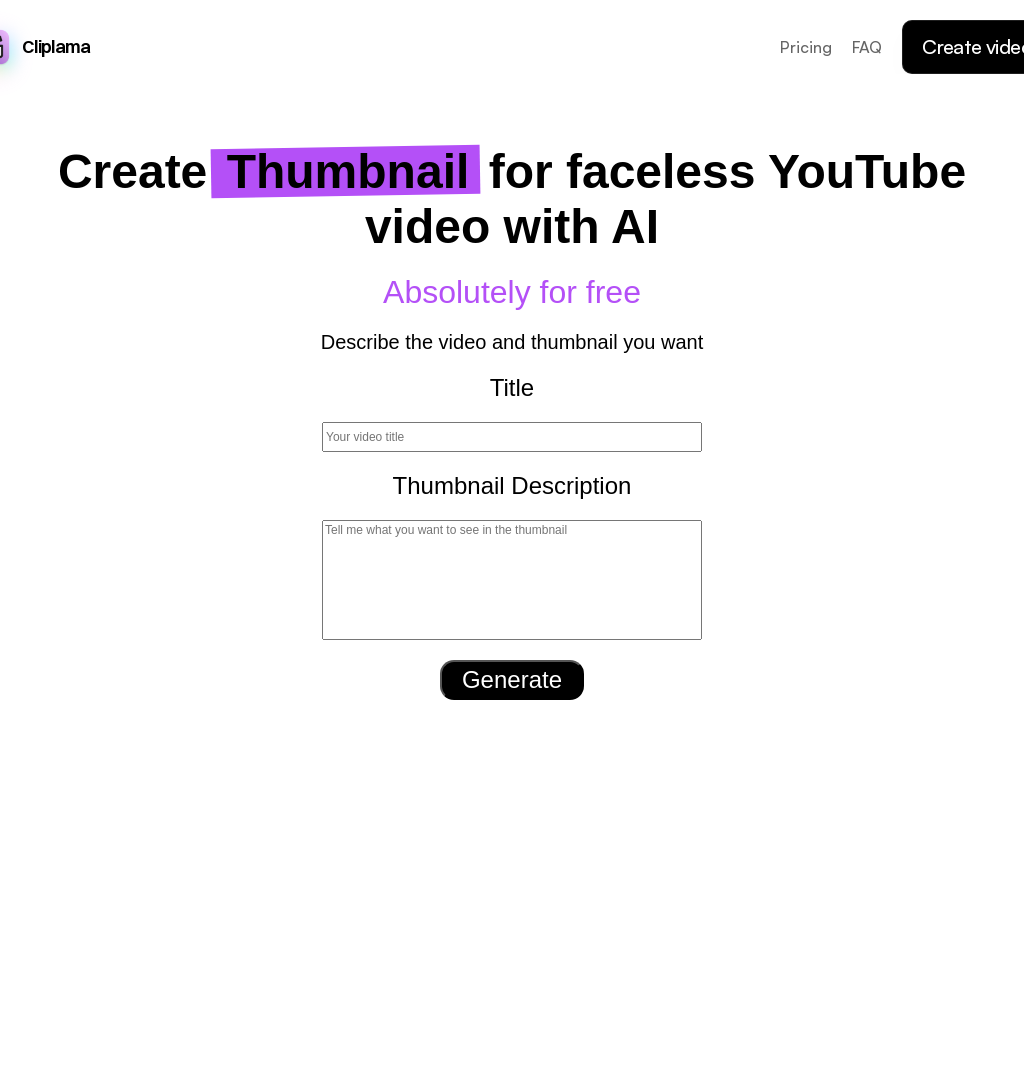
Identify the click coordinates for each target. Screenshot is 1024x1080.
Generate (512, 679)
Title (512, 387)
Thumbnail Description (512, 485)
